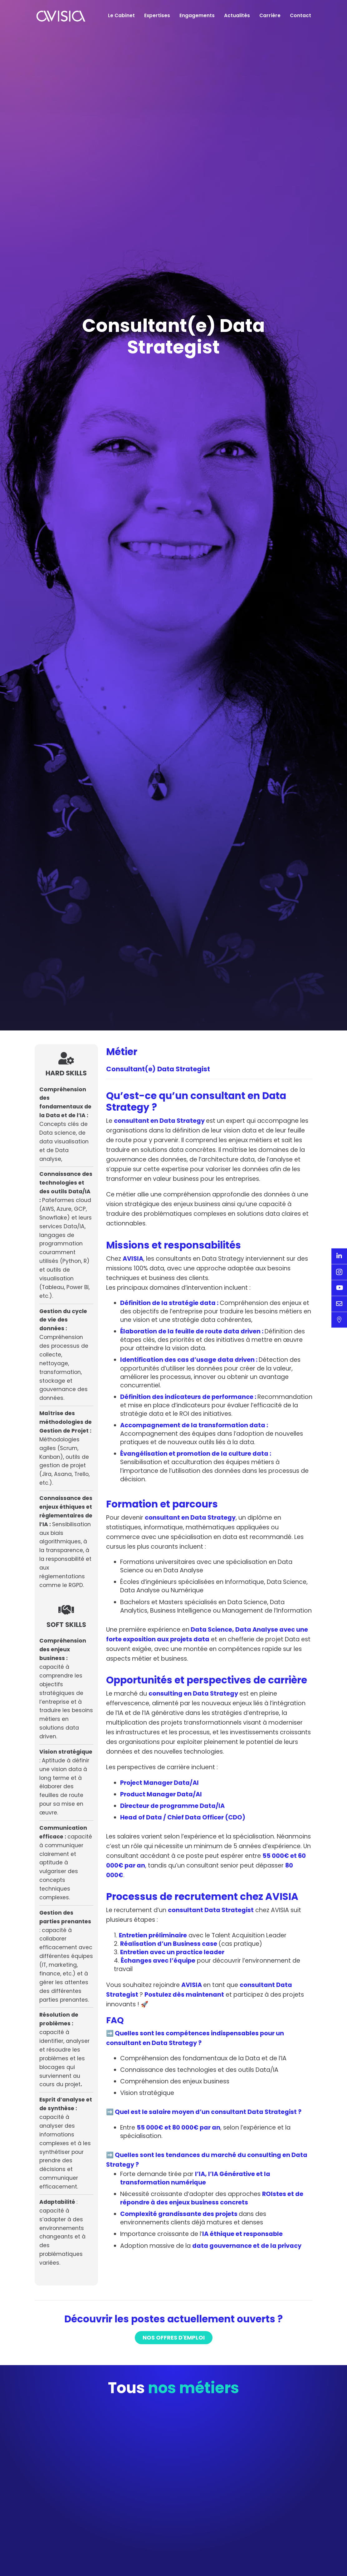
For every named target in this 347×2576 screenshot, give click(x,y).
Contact (300, 15)
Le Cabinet (121, 15)
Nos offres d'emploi (174, 2445)
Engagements (197, 15)
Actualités (237, 15)
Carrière (270, 15)
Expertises (157, 15)
